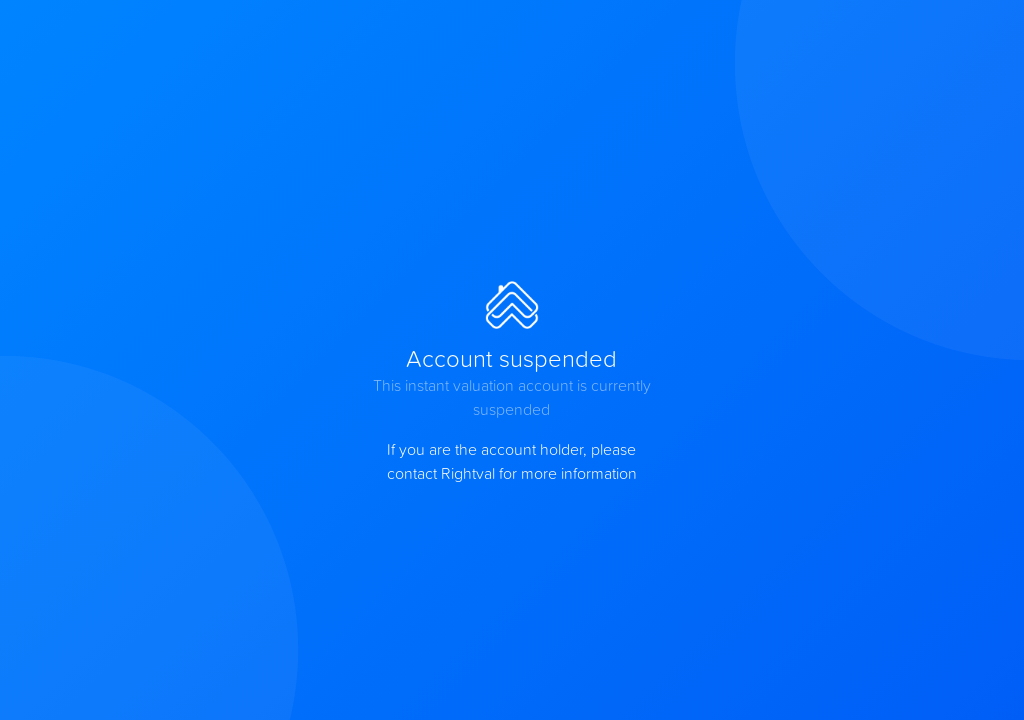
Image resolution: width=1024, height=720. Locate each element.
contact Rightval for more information (512, 473)
